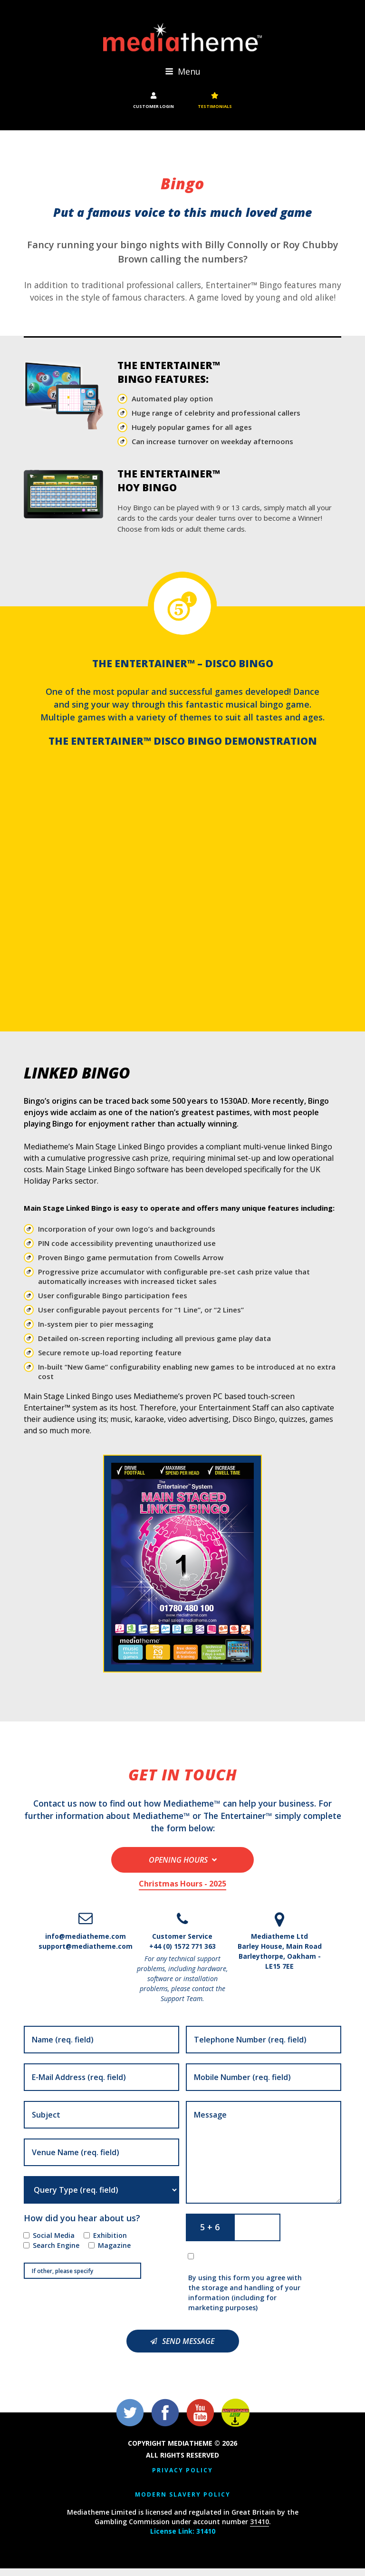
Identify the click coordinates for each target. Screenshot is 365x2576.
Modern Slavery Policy (183, 2502)
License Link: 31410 (182, 2538)
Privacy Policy (182, 2478)
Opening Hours (178, 1868)
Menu (183, 74)
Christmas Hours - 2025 (182, 1891)
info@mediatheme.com (85, 1944)
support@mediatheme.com (85, 1954)
